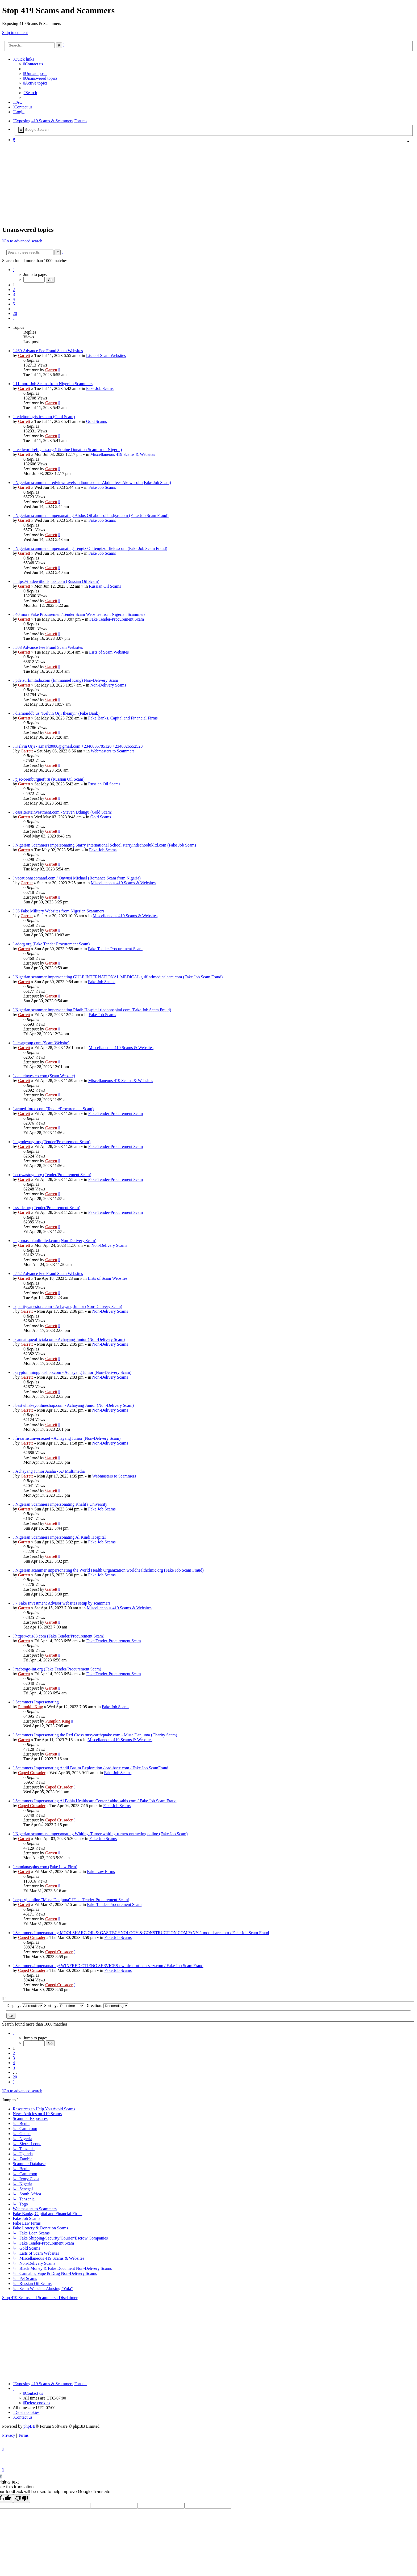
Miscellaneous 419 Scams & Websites (122, 454)
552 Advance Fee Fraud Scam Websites (49, 1273)
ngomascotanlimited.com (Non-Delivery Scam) (55, 1240)
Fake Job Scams (100, 388)
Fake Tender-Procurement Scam (116, 619)
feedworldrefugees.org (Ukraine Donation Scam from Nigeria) (68, 449)
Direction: (106, 2005)
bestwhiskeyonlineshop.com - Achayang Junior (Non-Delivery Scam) (74, 1405)
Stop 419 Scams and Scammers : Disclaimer (40, 2297)
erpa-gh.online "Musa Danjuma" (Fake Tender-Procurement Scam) (72, 1899)
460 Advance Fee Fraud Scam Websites (49, 350)
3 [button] (14, 294)
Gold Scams (96, 421)
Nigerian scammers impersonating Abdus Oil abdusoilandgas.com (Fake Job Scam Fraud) (92, 515)
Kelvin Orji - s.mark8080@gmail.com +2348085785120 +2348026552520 (79, 746)
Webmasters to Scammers (113, 751)
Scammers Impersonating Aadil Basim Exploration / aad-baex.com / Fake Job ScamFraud (91, 1768)
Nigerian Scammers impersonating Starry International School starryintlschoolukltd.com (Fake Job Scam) (105, 845)
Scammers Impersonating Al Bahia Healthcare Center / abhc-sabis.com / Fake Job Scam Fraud (96, 1801)
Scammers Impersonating (37, 1702)
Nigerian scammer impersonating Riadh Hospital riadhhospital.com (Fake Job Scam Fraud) (93, 1010)
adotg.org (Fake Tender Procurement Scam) (52, 944)
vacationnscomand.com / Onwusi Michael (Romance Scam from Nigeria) (78, 878)
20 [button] (15, 313)
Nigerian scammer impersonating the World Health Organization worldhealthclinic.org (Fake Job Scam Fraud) (109, 1570)
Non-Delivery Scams (108, 685)
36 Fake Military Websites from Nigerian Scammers (59, 911)
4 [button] (14, 299)
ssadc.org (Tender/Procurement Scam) (47, 1207)
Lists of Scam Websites (106, 355)
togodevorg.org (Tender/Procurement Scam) (52, 1141)
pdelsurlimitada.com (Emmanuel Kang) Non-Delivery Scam (66, 680)
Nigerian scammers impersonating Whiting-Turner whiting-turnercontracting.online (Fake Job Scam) (101, 1834)
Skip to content (15, 32)
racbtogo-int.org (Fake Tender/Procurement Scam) (58, 1669)
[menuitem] (33, 64)
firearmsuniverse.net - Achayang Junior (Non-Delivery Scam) (67, 1438)
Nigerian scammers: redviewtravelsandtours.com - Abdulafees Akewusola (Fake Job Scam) (93, 482)
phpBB (29, 2426)
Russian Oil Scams (105, 586)
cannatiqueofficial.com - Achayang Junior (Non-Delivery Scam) (70, 1339)
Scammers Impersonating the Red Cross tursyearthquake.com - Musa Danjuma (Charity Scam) (96, 1735)
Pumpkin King (30, 1706)
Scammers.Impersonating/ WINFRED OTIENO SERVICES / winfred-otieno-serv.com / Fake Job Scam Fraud (109, 1965)
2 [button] (14, 289)
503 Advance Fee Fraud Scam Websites (49, 647)
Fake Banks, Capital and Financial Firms (123, 718)
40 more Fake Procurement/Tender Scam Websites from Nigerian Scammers (80, 614)
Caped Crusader (31, 1772)
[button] (13, 269)
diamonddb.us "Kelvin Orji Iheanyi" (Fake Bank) (57, 713)
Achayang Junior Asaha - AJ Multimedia (50, 1471)
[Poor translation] (21, 2498)
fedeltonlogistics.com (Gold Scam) (45, 416)
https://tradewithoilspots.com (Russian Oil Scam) (57, 581)
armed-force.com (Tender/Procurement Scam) (54, 1108)
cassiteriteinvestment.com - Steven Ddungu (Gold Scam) (63, 812)
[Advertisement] (205, 183)
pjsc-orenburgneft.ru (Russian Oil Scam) (50, 779)
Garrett (24, 355)
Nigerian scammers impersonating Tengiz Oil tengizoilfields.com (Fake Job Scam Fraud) (91, 548)
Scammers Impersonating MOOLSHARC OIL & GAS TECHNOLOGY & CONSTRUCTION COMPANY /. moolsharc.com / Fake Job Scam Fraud (142, 1932)
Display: (24, 2005)
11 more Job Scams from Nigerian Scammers (54, 383)
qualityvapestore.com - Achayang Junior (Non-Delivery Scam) (68, 1306)
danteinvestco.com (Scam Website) (45, 1076)
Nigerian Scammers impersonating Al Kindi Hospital (60, 1537)
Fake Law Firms (101, 1871)
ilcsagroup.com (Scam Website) (42, 1043)
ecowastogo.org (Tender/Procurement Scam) (53, 1174)
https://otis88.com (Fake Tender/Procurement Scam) (60, 1636)
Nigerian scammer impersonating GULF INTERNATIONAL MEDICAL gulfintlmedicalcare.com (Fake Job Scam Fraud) (119, 977)
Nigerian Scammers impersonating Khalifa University (61, 1504)
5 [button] (14, 304)
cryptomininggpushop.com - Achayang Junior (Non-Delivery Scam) (73, 1372)
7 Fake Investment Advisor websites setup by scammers (63, 1603)
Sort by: (64, 2005)
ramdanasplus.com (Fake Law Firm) (46, 1866)
